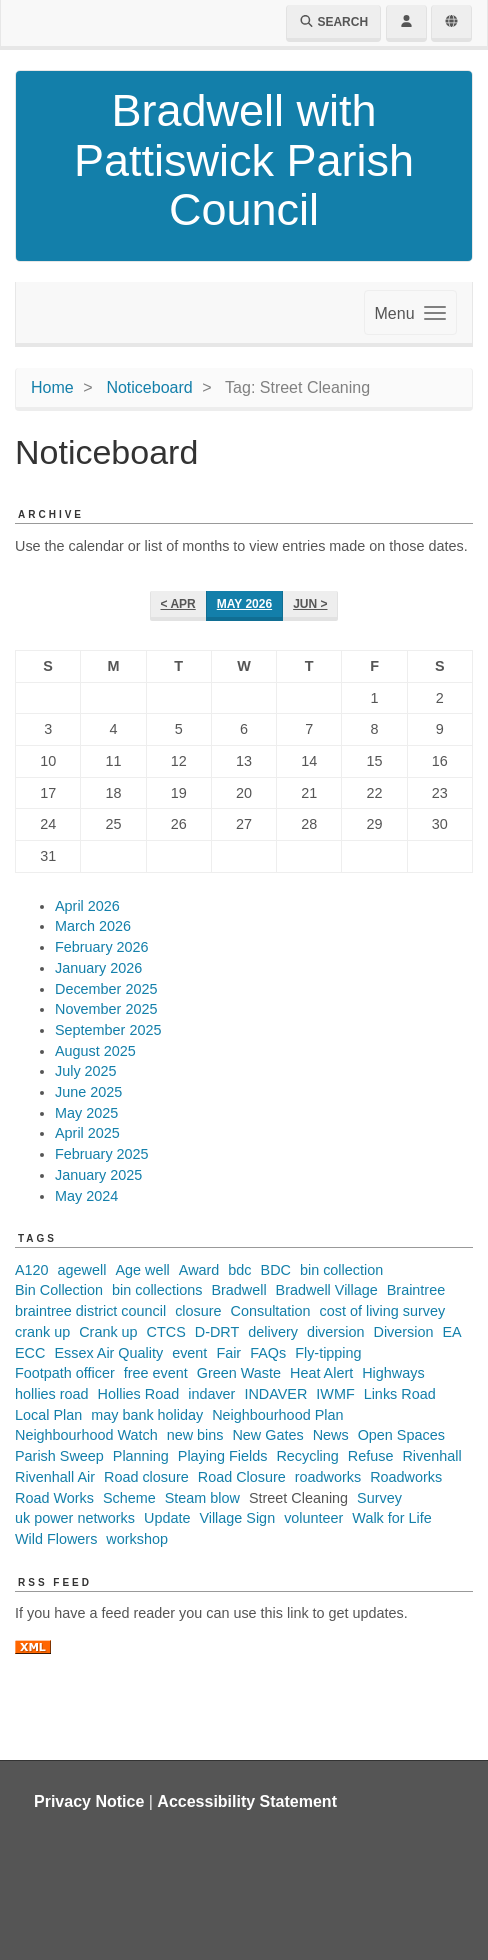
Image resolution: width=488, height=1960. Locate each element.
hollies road (52, 1394)
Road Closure (242, 1477)
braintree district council (90, 1311)
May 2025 (86, 1113)
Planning (141, 1456)
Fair (228, 1353)
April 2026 (87, 906)
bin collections (157, 1290)
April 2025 (87, 1133)
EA (451, 1332)
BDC (276, 1270)
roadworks (328, 1477)
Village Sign (237, 1518)
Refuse (371, 1456)
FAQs (268, 1353)
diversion (336, 1332)
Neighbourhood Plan (277, 1415)
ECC (30, 1353)
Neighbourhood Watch (86, 1435)
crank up (42, 1332)
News (331, 1435)
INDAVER (275, 1394)
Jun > (310, 604)
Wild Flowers (56, 1539)
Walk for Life (391, 1518)
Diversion (403, 1332)
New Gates (267, 1435)
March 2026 (93, 926)
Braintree (416, 1290)
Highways (393, 1373)
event (189, 1353)
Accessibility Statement (247, 1801)
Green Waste (239, 1373)
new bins (195, 1435)
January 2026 (98, 968)
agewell (82, 1270)
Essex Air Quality (108, 1353)
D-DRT (217, 1332)
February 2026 (102, 947)
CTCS (166, 1332)
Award (199, 1270)
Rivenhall (431, 1456)
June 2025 (88, 1092)
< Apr (178, 604)
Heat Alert (321, 1373)
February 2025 (102, 1154)
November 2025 (106, 1009)
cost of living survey (383, 1311)
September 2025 (108, 1030)
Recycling (307, 1456)
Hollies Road (139, 1394)
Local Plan (48, 1415)
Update (167, 1518)
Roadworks (406, 1477)
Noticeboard (149, 387)
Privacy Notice (89, 1801)
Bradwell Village (327, 1290)
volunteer (313, 1518)
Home (52, 387)
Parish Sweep (59, 1456)
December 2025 (106, 989)
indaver (211, 1394)
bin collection (341, 1270)
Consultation (271, 1311)
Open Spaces (401, 1435)
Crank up (108, 1332)
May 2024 (86, 1196)
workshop (137, 1539)
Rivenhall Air (55, 1477)
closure (198, 1311)
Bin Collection (59, 1290)
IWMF (335, 1394)
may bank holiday (147, 1415)
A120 (32, 1270)
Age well (142, 1270)
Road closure (146, 1477)
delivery (273, 1332)
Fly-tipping (328, 1353)
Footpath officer (65, 1373)
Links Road (400, 1394)
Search (333, 22)
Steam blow (202, 1498)
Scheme (129, 1498)
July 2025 (86, 1071)
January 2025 (98, 1175)
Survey (379, 1498)
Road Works (54, 1498)
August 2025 (95, 1051)
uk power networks (75, 1518)
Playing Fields (223, 1456)
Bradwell (238, 1290)
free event (156, 1373)
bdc (239, 1270)
